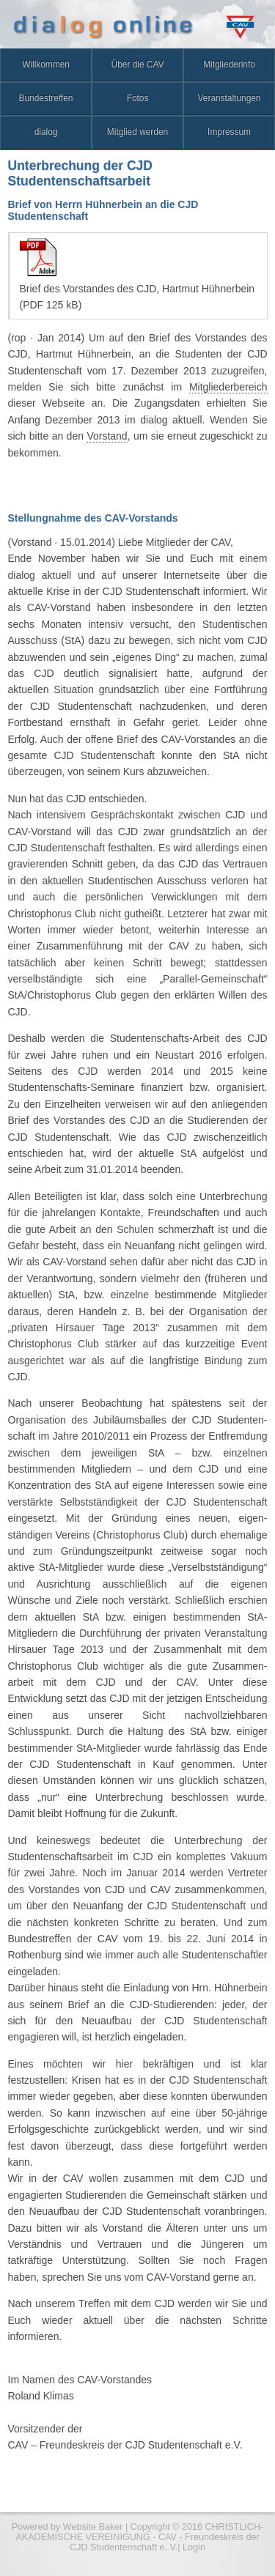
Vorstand (107, 436)
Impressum (229, 132)
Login (194, 2547)
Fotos (138, 98)
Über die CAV (137, 64)
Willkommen (46, 64)
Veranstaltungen (229, 98)
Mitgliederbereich (228, 387)
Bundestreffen (46, 98)
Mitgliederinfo (229, 64)
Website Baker (93, 2527)
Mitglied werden (137, 132)
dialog (46, 132)
